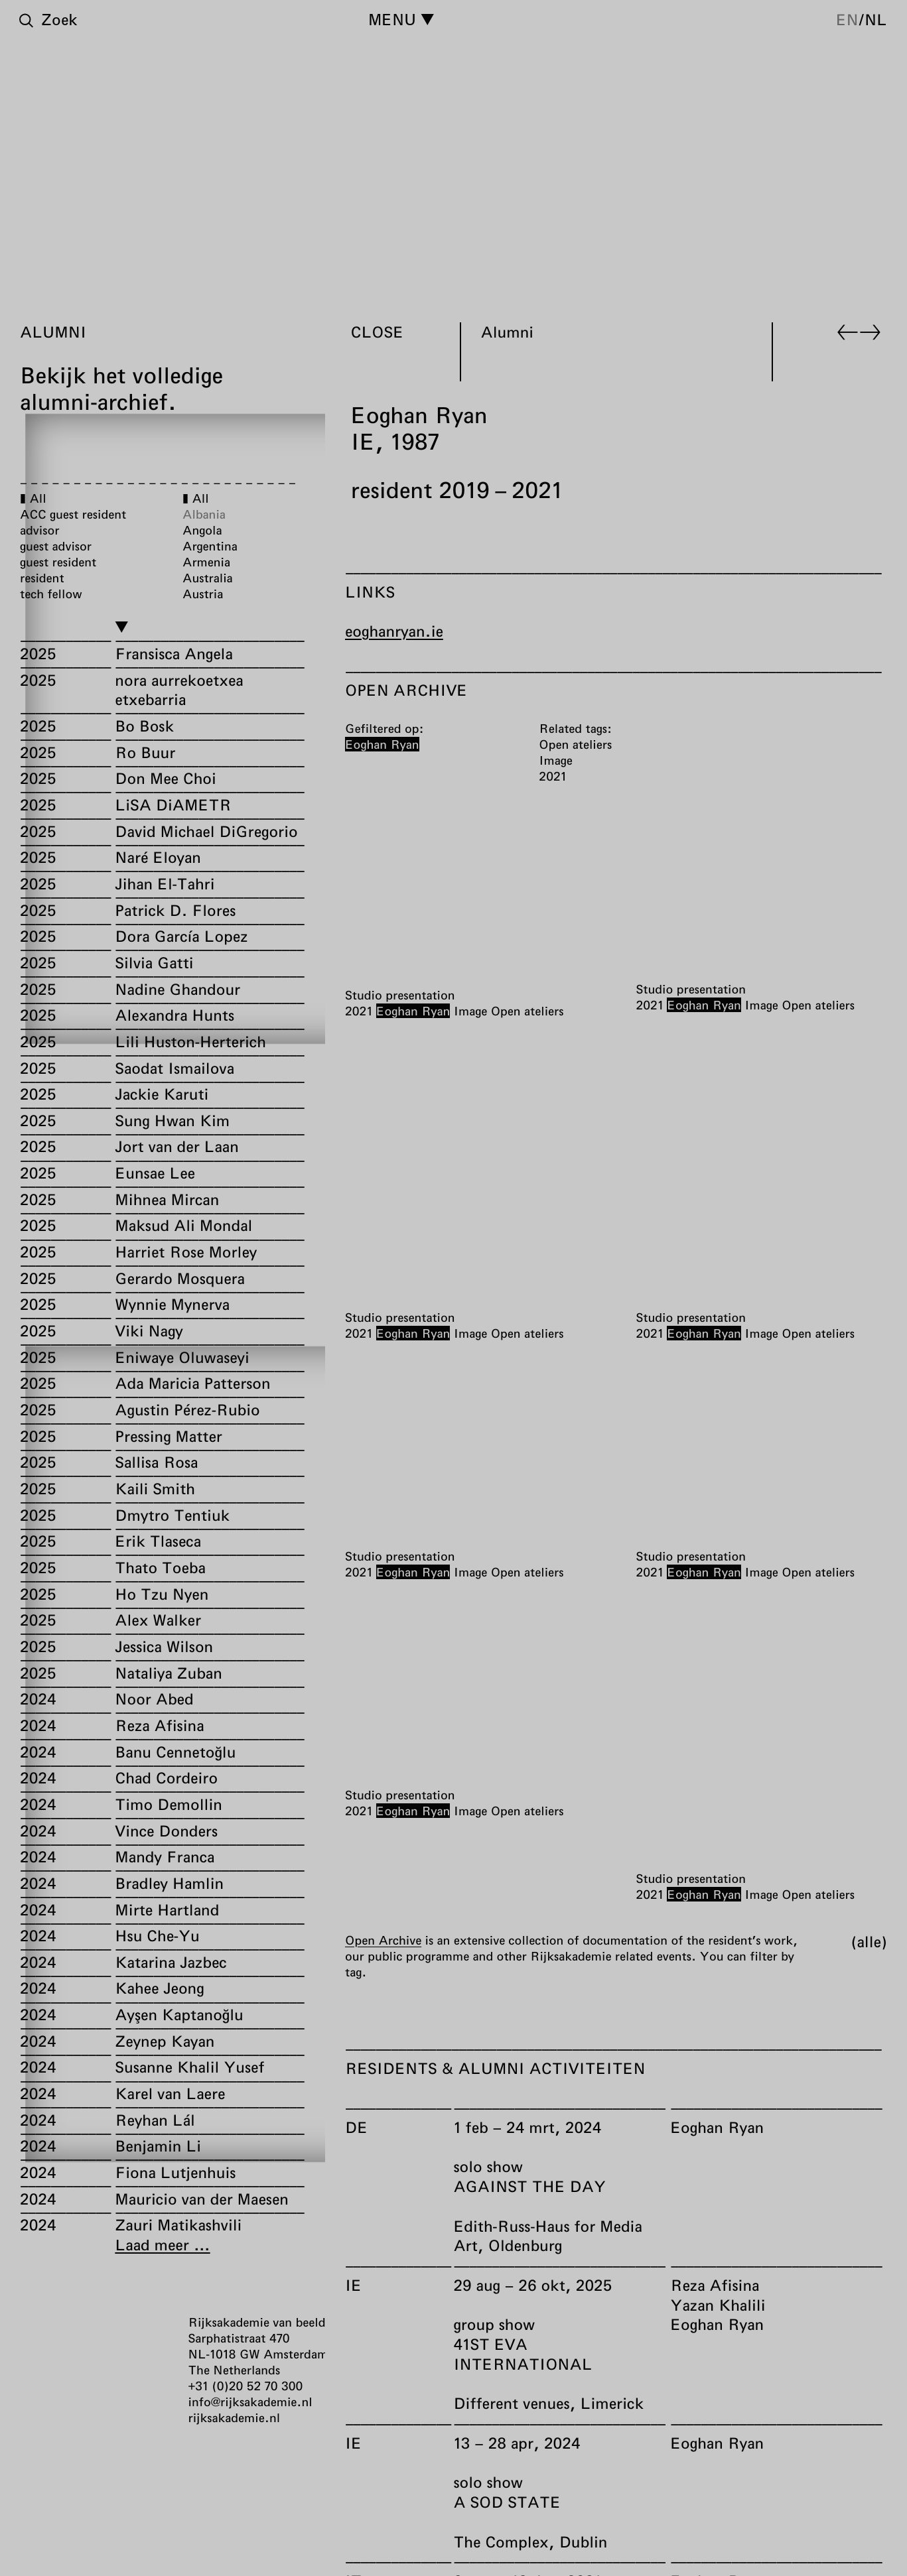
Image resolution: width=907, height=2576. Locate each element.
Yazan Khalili (717, 2304)
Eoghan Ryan (413, 1010)
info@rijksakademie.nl (250, 2401)
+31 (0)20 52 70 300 (245, 2385)
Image (470, 1010)
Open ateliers (527, 1010)
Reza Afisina (714, 2285)
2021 (358, 1010)
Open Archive (383, 1940)
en (847, 19)
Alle (868, 1941)
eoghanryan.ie (394, 630)
